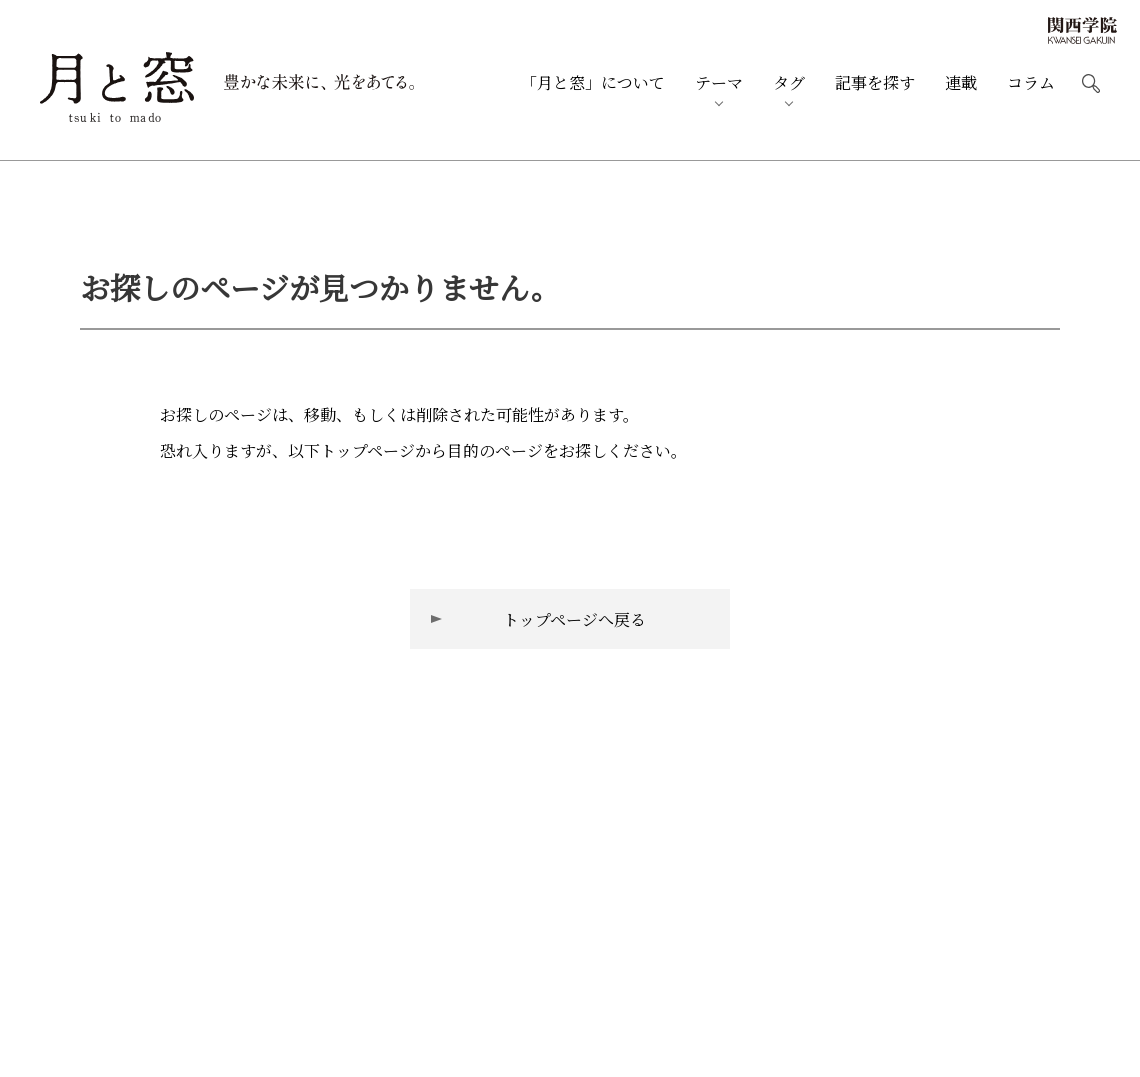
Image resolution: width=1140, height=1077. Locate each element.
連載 (961, 83)
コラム (1031, 83)
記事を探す (875, 83)
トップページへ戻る (574, 619)
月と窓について (593, 83)
